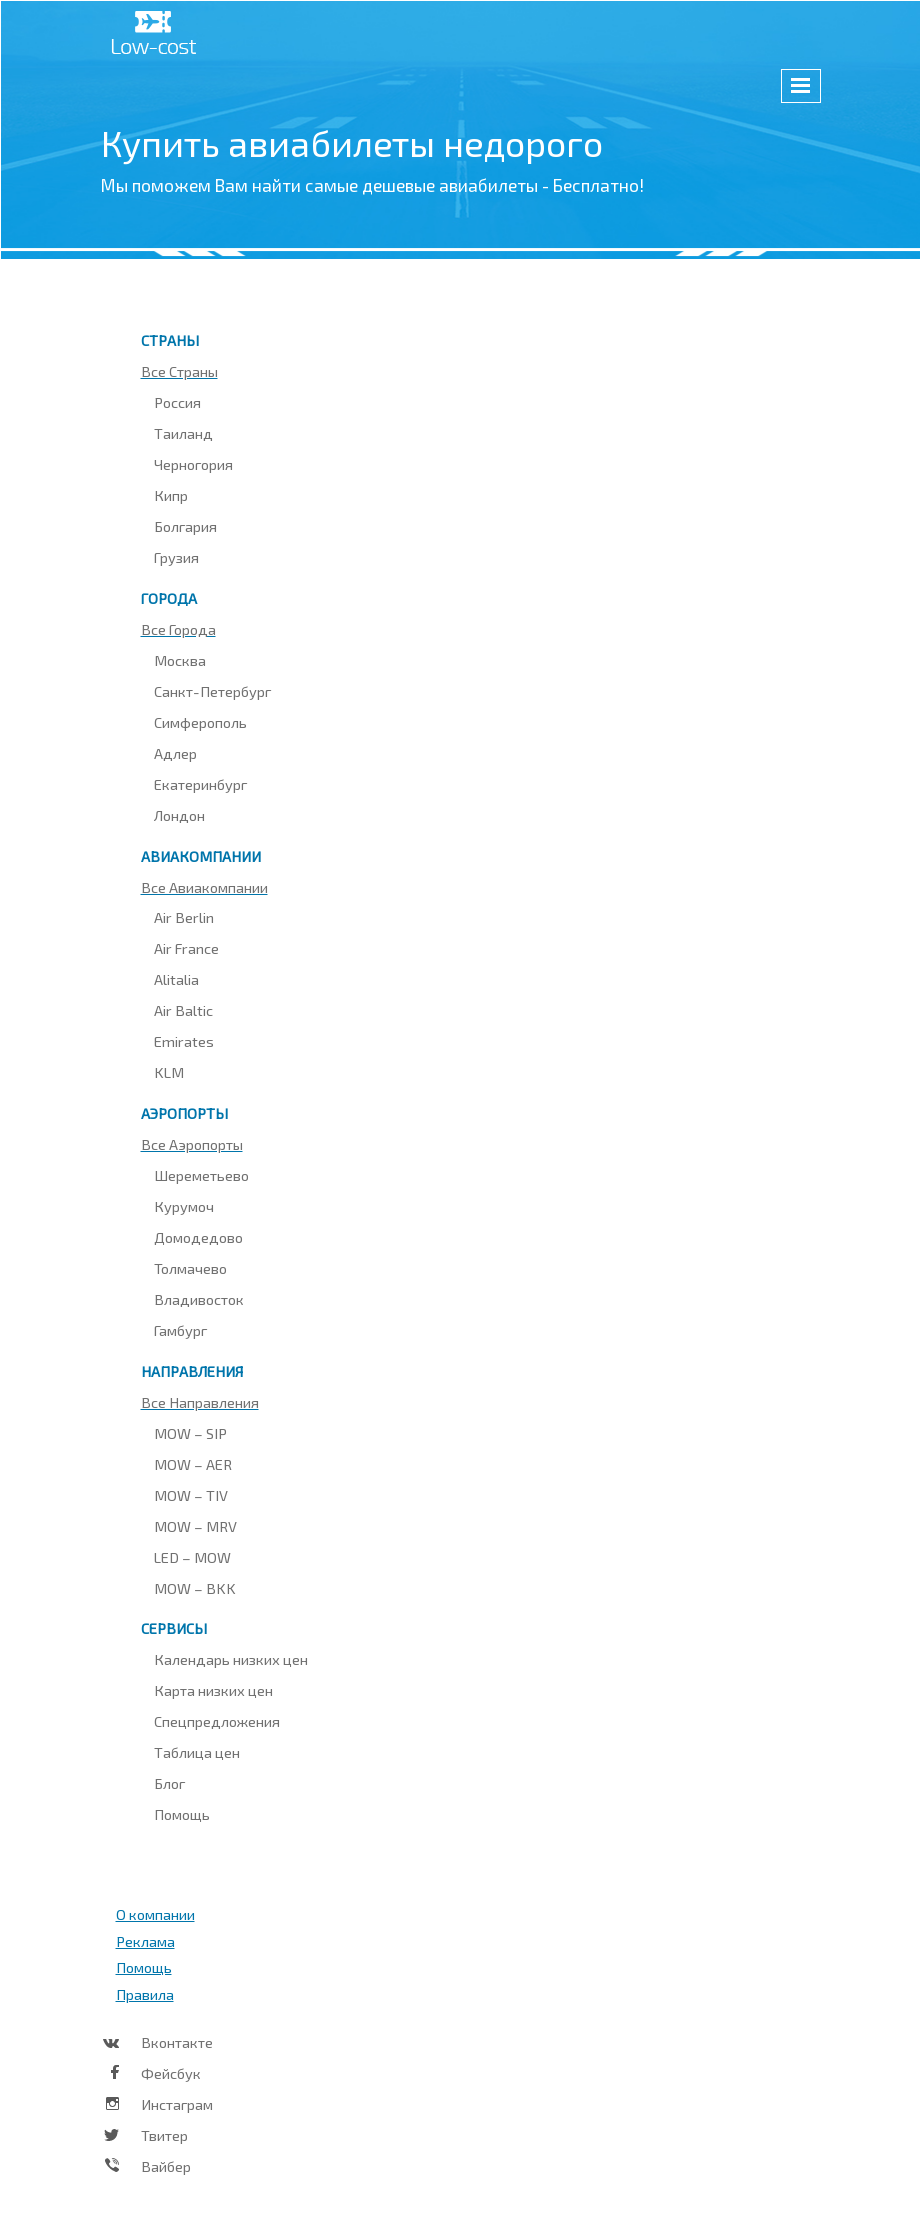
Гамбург (180, 1330)
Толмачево (190, 1268)
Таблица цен (197, 1752)
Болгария (185, 526)
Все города (178, 629)
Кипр (171, 495)
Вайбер (166, 2166)
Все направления (200, 1402)
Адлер (175, 753)
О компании (155, 1914)
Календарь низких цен (231, 1659)
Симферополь (200, 722)
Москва (180, 660)
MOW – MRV (195, 1526)
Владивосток (199, 1299)
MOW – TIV (191, 1495)
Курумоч (184, 1206)
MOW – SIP (190, 1433)
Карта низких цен (213, 1690)
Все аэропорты (192, 1144)
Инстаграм (177, 2104)
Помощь (182, 1814)
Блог (169, 1783)
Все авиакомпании (204, 887)
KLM (169, 1072)
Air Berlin (184, 917)
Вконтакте (177, 2042)
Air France (186, 948)
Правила (145, 1994)
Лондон (179, 815)
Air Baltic (183, 1010)
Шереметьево (201, 1175)
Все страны (179, 371)
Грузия (176, 557)
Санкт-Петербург (212, 691)
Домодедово (198, 1237)
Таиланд (183, 433)
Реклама (145, 1941)
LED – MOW (192, 1557)
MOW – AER (193, 1464)
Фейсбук (171, 2073)
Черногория (193, 464)
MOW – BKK (195, 1588)
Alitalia (176, 979)
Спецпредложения (217, 1721)
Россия (177, 402)
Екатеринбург (200, 784)
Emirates (184, 1041)
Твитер (164, 2135)
